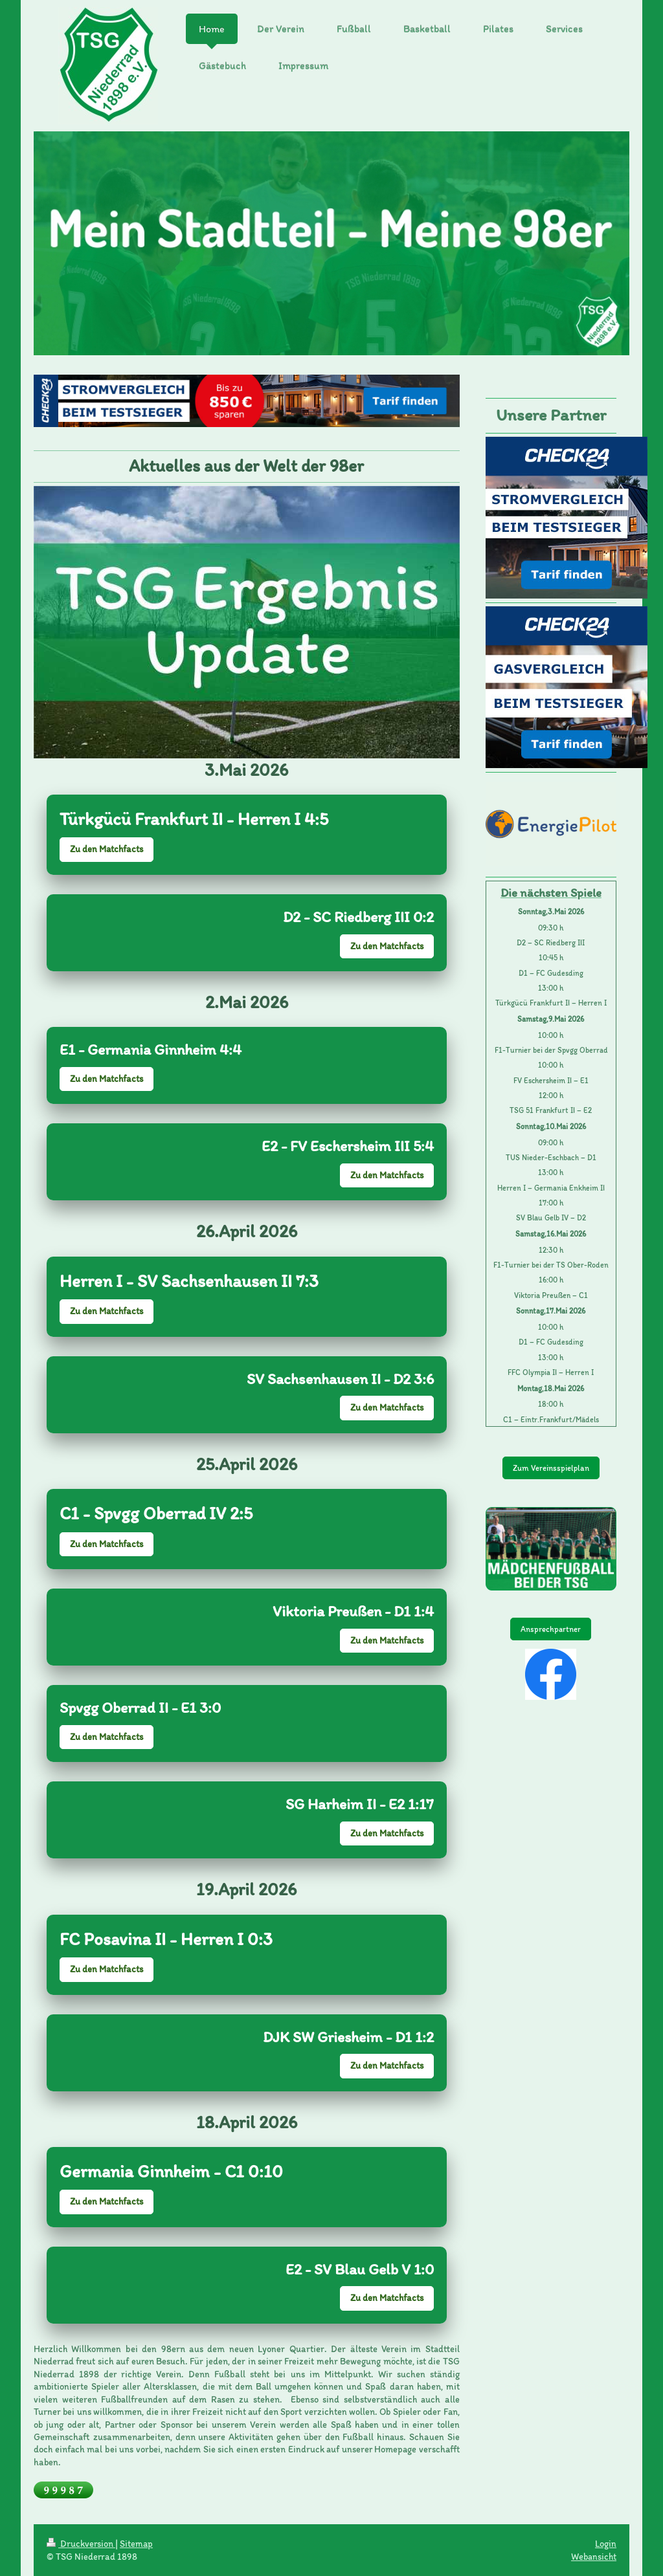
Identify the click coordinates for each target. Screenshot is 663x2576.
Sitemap (136, 2543)
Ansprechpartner (551, 1629)
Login (605, 2543)
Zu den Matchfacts (106, 849)
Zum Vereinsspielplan (551, 1468)
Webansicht (593, 2556)
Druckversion (81, 2543)
